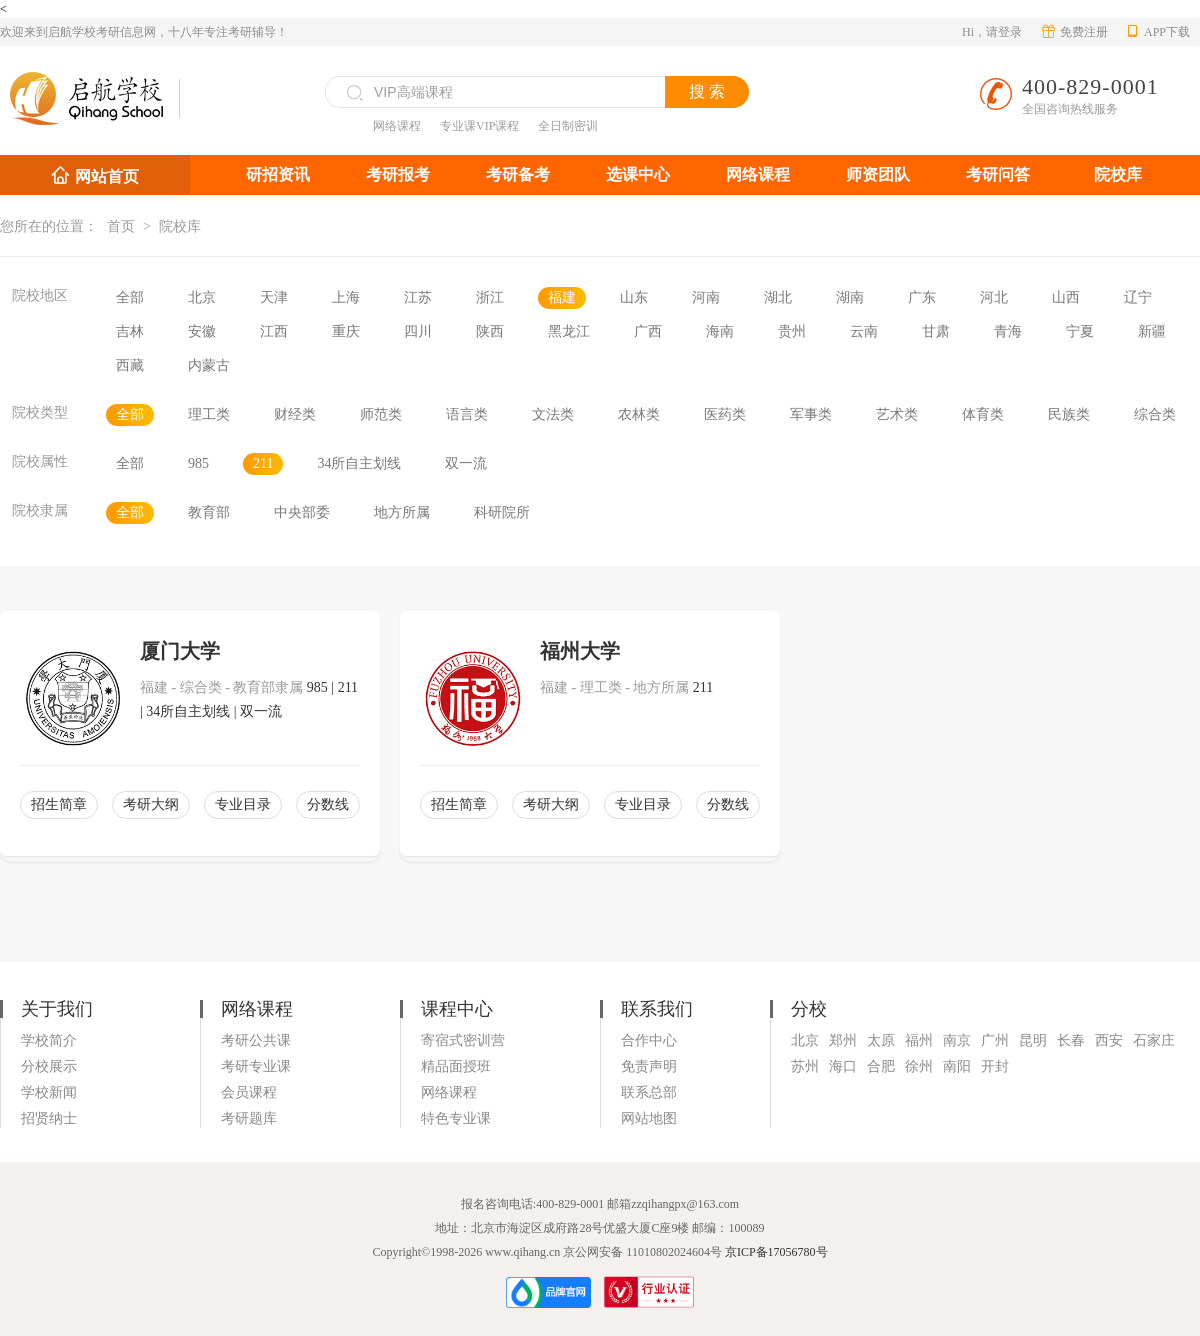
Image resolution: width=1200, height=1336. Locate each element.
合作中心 (649, 1040)
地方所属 (402, 512)
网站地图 (649, 1118)
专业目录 (243, 804)
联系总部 (649, 1092)
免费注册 (1075, 32)
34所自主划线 (359, 463)
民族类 (1069, 414)
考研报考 (398, 174)
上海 (346, 297)
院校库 (1118, 174)
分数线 (328, 804)
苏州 (805, 1066)
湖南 (850, 297)
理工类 (209, 414)
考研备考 (518, 174)
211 (263, 463)
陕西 (490, 331)
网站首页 (107, 176)
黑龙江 (569, 331)
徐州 (919, 1066)
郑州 (843, 1040)
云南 (864, 331)
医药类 (725, 414)
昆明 (1033, 1040)
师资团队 (878, 174)
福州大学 (580, 651)
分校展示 (49, 1066)
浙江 (490, 297)
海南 (720, 331)
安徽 (202, 331)
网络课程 (397, 126)
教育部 (209, 512)
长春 (1071, 1040)
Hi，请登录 (992, 32)
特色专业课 (456, 1118)
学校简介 (49, 1040)
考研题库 (249, 1118)
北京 (202, 297)
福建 (562, 297)
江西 (274, 331)
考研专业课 (256, 1066)
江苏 (418, 297)
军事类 (811, 414)
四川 (418, 331)
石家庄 (1154, 1040)
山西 (1066, 297)
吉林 (130, 331)
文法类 (553, 414)
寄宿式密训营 (463, 1040)
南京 (957, 1040)
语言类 (467, 414)
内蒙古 (209, 365)
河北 (994, 297)
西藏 (130, 365)
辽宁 (1138, 297)
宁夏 (1080, 331)
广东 (922, 297)
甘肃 (936, 331)
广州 (995, 1040)
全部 (130, 297)
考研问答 (998, 174)
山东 (634, 297)
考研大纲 (151, 804)
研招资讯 (278, 174)
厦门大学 (180, 651)
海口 (843, 1066)
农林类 (639, 414)
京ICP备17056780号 (776, 1252)
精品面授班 (456, 1066)
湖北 (778, 297)
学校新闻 (49, 1092)
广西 (648, 331)
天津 (274, 297)
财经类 (295, 414)
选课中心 (638, 174)
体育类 (983, 414)
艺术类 (897, 414)
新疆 (1152, 331)
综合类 (1155, 414)
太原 (881, 1040)
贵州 (792, 331)
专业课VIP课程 (479, 126)
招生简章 (59, 804)
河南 (706, 297)
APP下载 (1158, 32)
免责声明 (649, 1066)
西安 (1109, 1040)
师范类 (381, 414)
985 (198, 463)
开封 (995, 1066)
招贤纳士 (49, 1118)
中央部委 (302, 512)
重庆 (346, 331)
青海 (1008, 331)
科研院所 (502, 512)
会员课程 (249, 1092)
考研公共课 (256, 1040)
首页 (121, 226)
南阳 (957, 1066)
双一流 (466, 463)
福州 (919, 1040)
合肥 (881, 1066)
